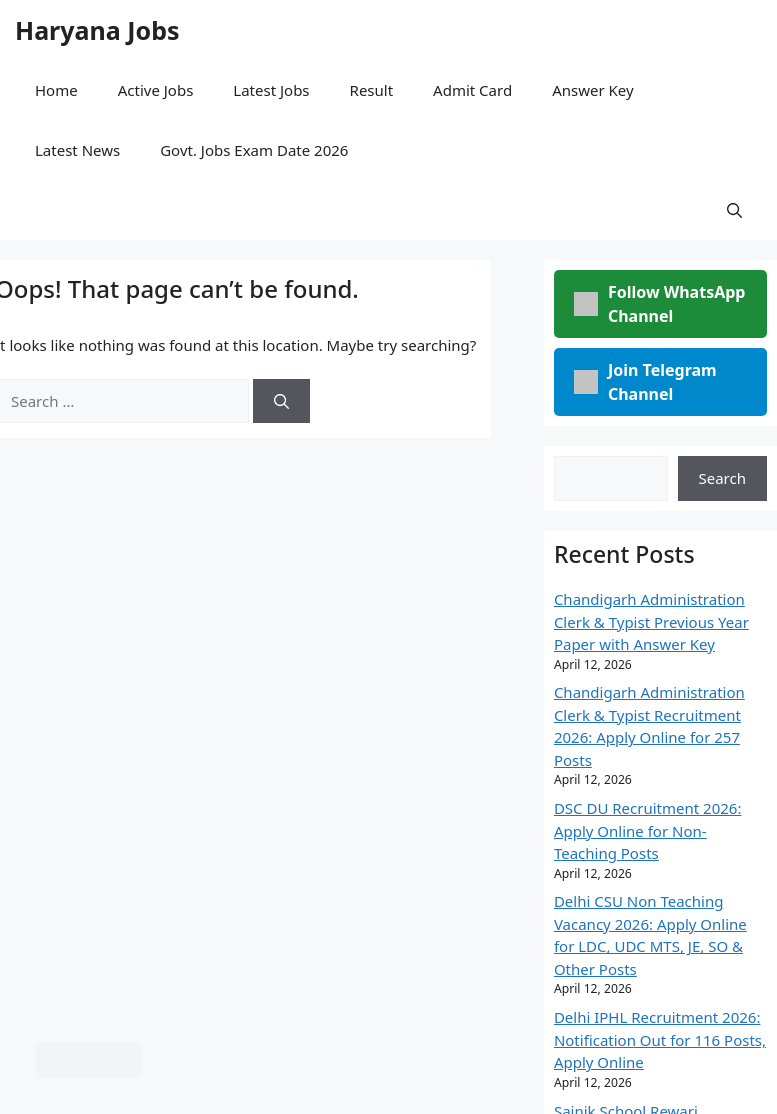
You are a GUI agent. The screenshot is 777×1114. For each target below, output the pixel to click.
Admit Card (472, 90)
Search (722, 478)
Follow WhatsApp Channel (660, 304)
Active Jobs (156, 90)
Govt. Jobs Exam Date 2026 (254, 150)
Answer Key (592, 90)
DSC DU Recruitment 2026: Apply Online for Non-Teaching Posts (648, 830)
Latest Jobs (271, 90)
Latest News (77, 150)
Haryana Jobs (97, 30)
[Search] (281, 401)
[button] (734, 210)
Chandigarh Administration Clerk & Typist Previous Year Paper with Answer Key (651, 621)
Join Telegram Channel (645, 382)
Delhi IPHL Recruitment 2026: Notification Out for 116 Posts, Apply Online (660, 1039)
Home (56, 90)
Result (372, 90)
